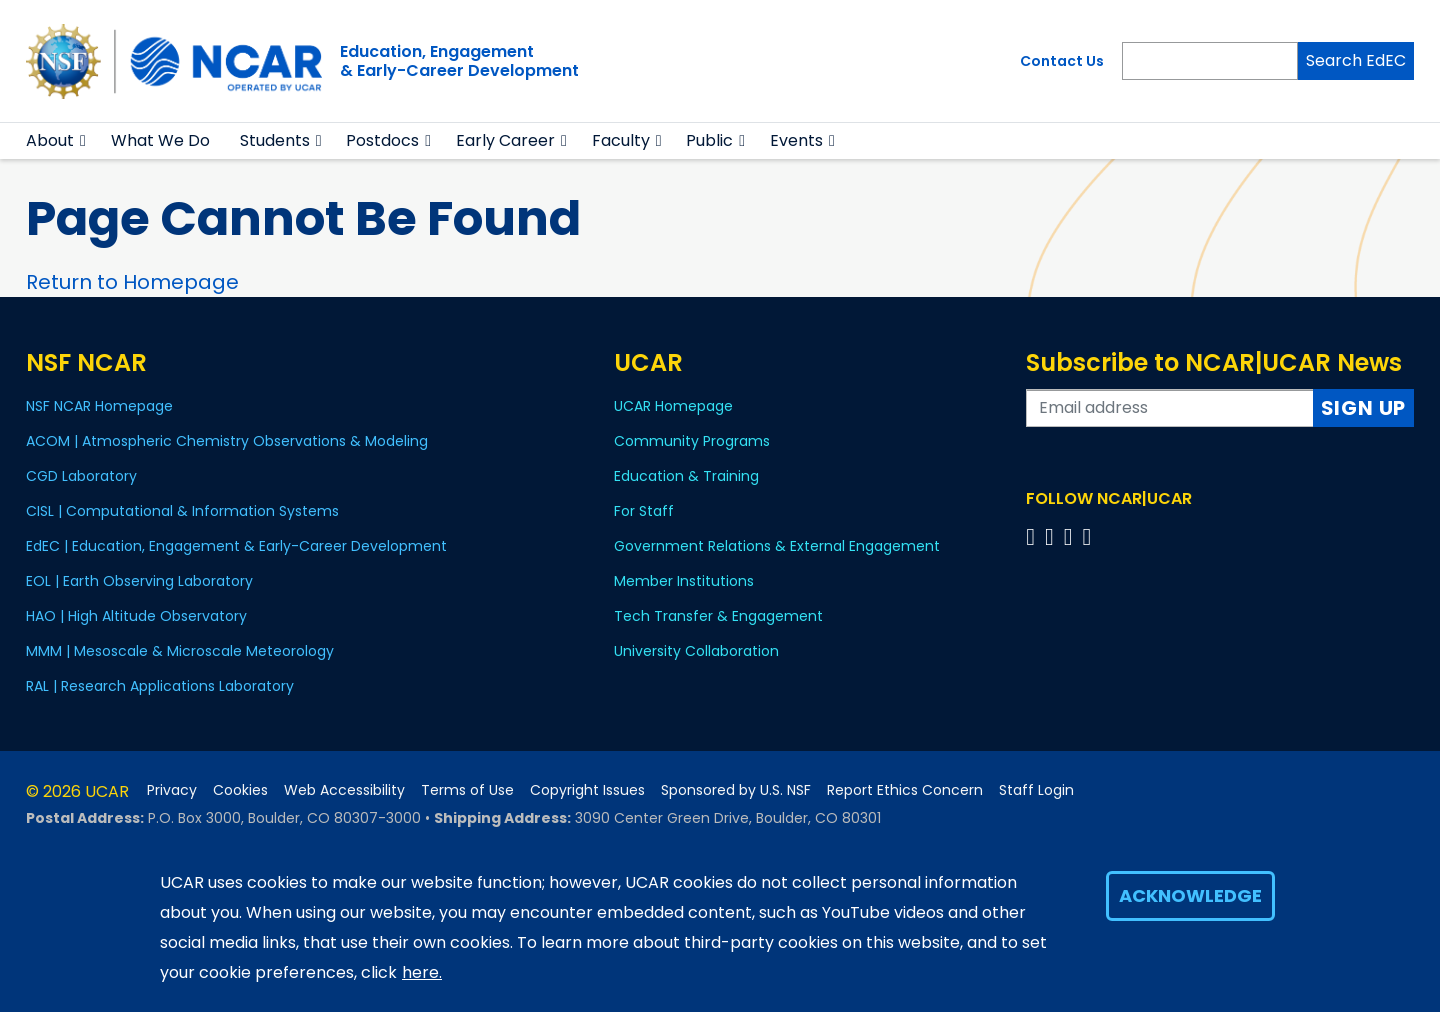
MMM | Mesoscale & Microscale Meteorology (180, 651)
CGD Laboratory (81, 476)
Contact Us (1062, 61)
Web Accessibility (344, 790)
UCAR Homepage (673, 406)
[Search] (1210, 61)
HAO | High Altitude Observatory (136, 616)
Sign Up (1364, 408)
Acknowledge (1190, 895)
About (50, 140)
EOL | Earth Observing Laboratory (139, 581)
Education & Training (686, 476)
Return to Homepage (132, 282)
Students (275, 140)
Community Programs (692, 441)
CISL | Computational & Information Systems (182, 511)
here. (422, 972)
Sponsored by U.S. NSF (736, 790)
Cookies (240, 790)
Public (709, 140)
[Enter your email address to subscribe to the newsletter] (1170, 408)
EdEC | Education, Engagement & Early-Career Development (236, 546)
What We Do (160, 140)
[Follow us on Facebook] (1033, 536)
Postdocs (382, 140)
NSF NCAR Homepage (99, 406)
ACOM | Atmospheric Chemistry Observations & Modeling (227, 441)
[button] (83, 141)
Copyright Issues (587, 790)
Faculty (621, 140)
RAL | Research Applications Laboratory (160, 686)
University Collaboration (696, 651)
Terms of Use (467, 790)
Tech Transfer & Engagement (718, 616)
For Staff (644, 511)
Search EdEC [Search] (1356, 60)
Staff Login (1036, 790)
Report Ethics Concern (905, 790)
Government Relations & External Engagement (777, 546)
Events (796, 140)
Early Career (505, 140)
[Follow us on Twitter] (1052, 536)
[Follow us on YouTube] (1089, 536)
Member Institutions (684, 581)
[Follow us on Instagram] (1071, 536)
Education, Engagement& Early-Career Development (459, 61)
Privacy (172, 790)
